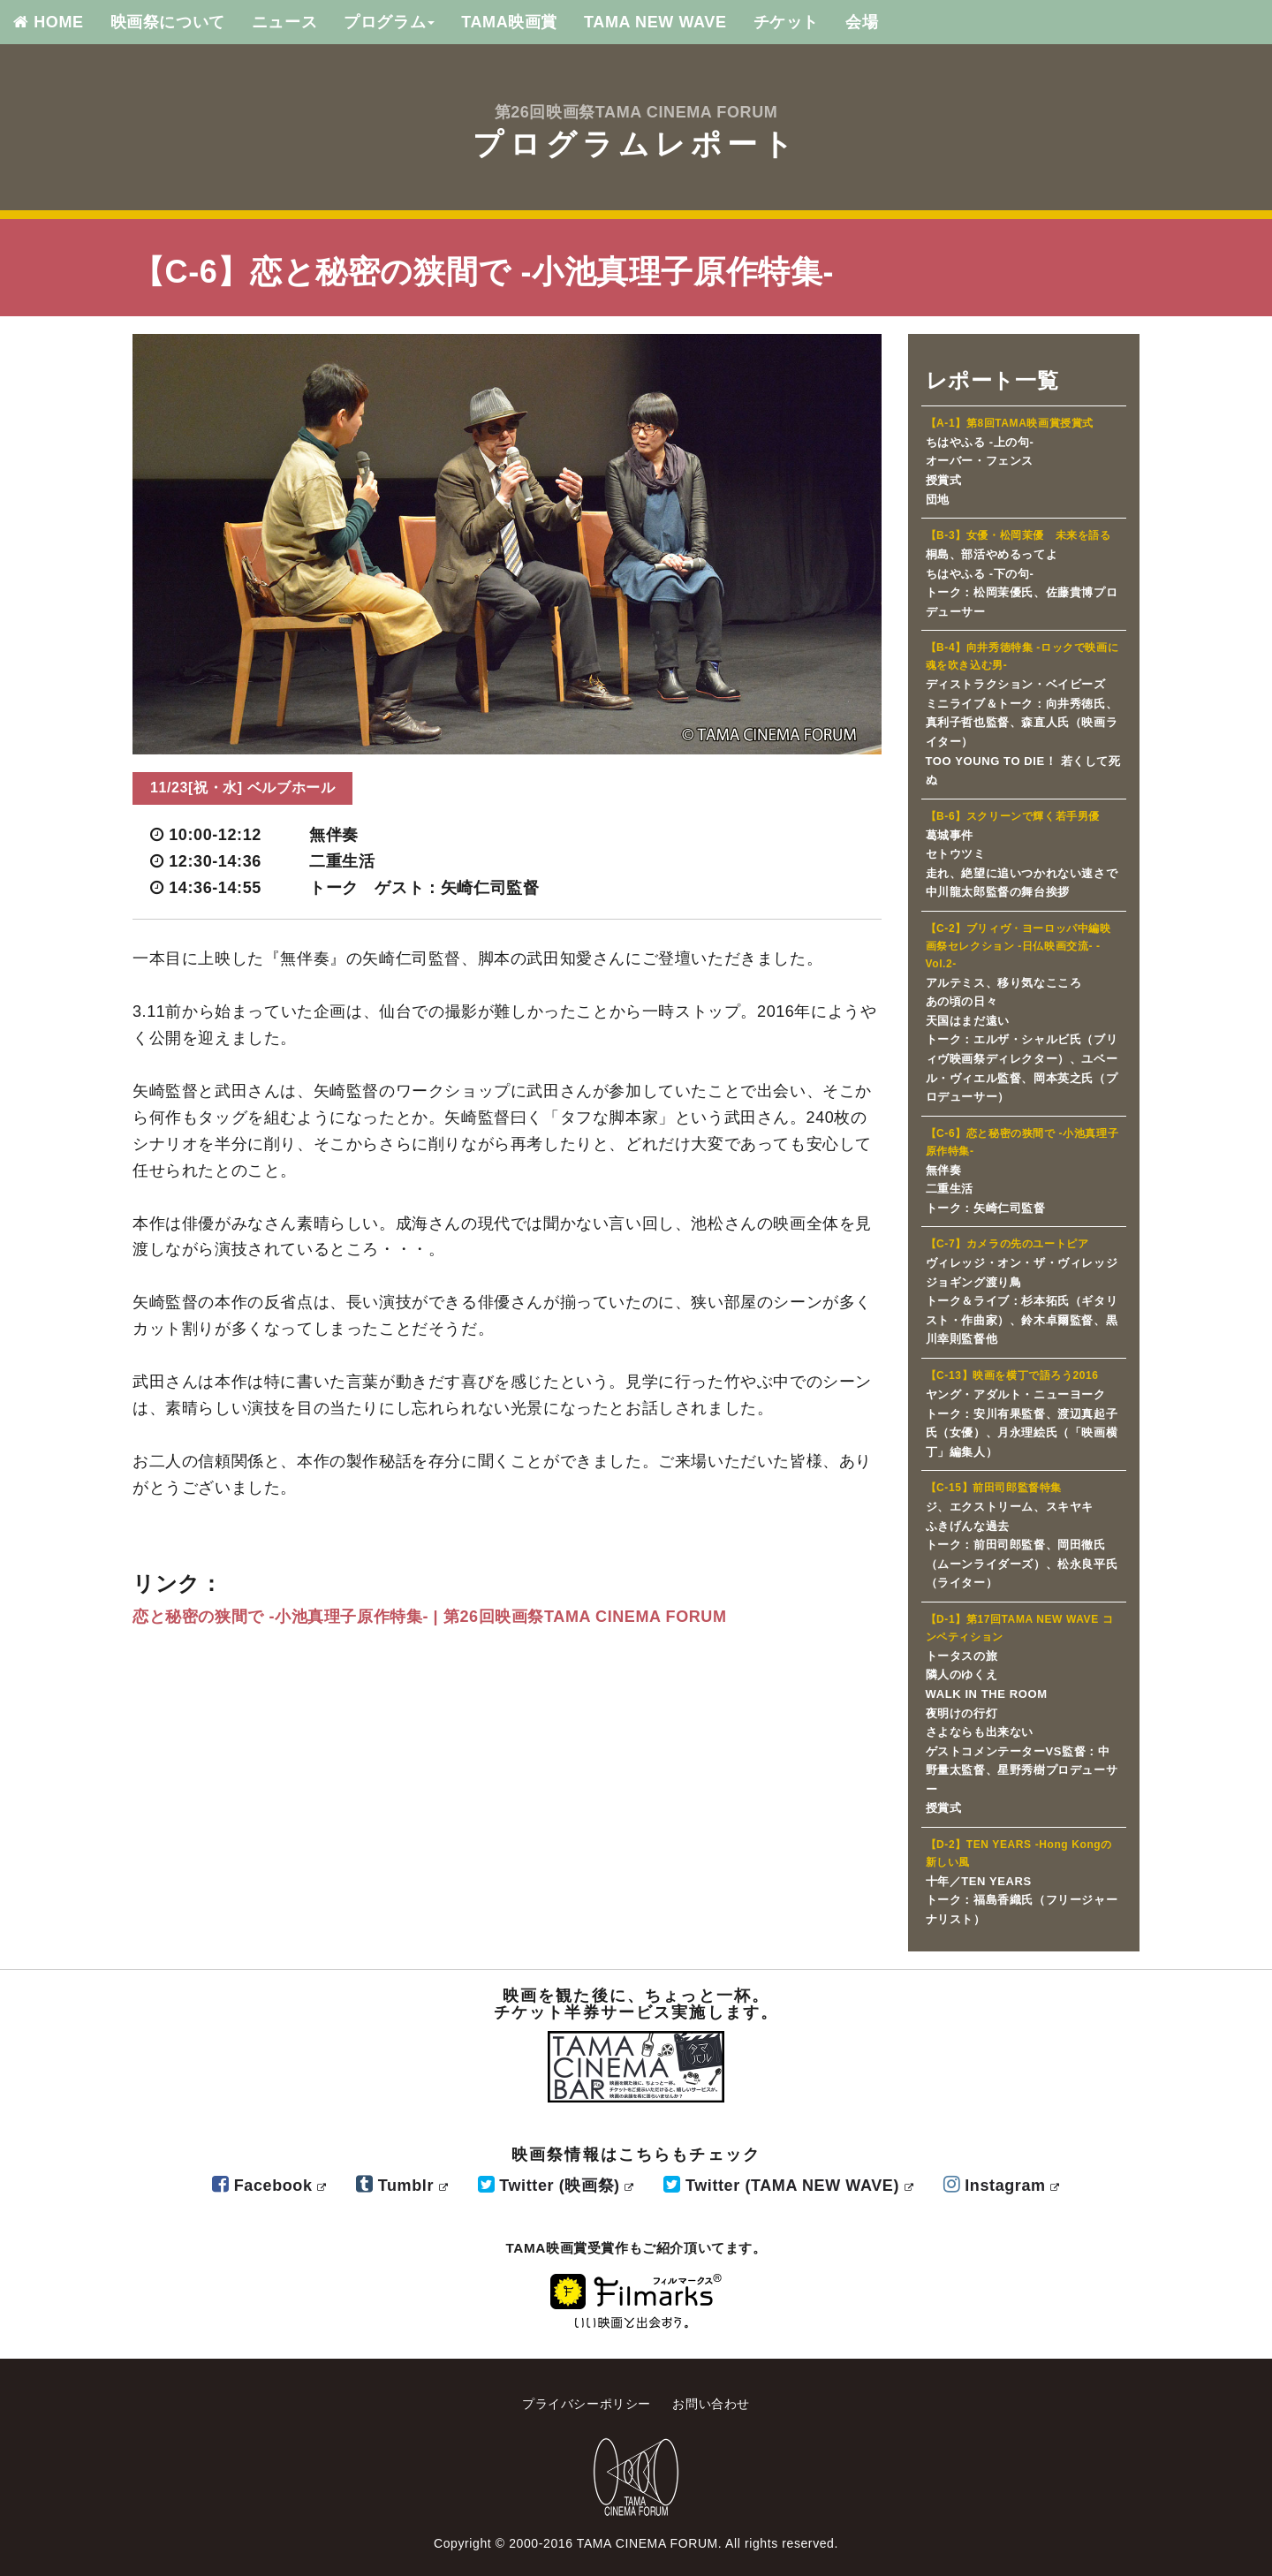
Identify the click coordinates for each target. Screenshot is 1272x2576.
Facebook (269, 2185)
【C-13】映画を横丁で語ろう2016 (1012, 1375)
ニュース (284, 22)
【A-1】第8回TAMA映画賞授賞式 (1010, 423)
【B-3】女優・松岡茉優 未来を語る (1018, 535)
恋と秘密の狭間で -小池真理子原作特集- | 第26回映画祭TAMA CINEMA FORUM (429, 1616)
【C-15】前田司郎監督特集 (994, 1487)
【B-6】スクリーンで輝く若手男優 (1013, 816)
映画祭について (167, 22)
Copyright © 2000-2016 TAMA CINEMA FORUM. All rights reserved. (636, 2543)
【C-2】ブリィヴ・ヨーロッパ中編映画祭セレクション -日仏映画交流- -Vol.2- (1018, 946)
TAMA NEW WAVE (655, 22)
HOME (48, 22)
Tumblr (402, 2185)
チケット (786, 22)
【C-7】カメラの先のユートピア (1007, 1244)
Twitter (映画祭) (556, 2185)
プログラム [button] (389, 22)
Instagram (1001, 2185)
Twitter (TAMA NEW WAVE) (788, 2185)
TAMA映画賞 (509, 22)
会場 (861, 22)
